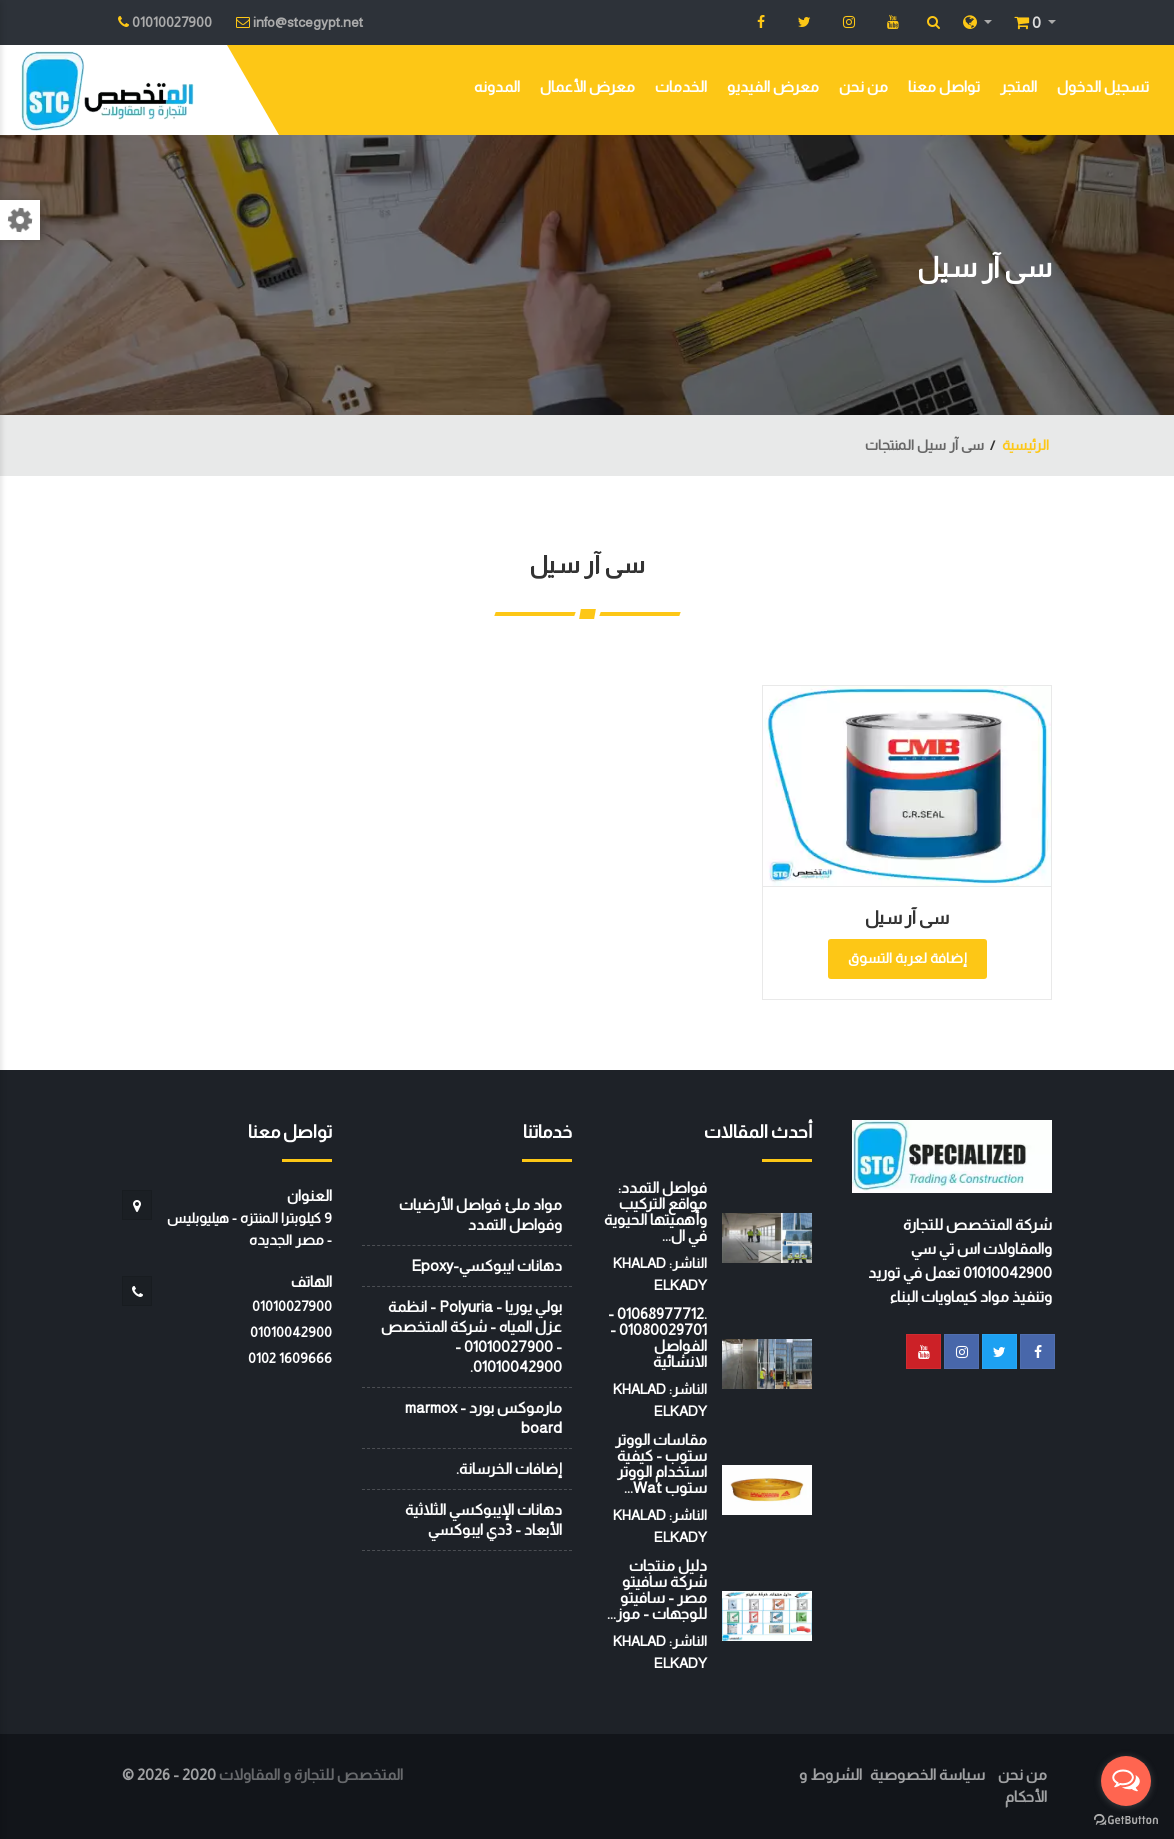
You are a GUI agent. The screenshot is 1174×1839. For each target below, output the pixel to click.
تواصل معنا (944, 86)
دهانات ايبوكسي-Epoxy (486, 1265)
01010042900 (291, 1332)
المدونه (497, 86)
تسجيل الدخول (1103, 86)
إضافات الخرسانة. (509, 1468)
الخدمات (681, 86)
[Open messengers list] (1126, 1781)
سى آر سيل (907, 918)
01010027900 (292, 1306)
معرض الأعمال (587, 86)
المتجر (1018, 86)
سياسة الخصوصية (927, 1774)
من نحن (863, 86)
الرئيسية (1025, 445)
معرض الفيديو (773, 86)
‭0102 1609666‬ (290, 1358)
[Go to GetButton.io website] (1126, 1819)
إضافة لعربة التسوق (907, 958)
